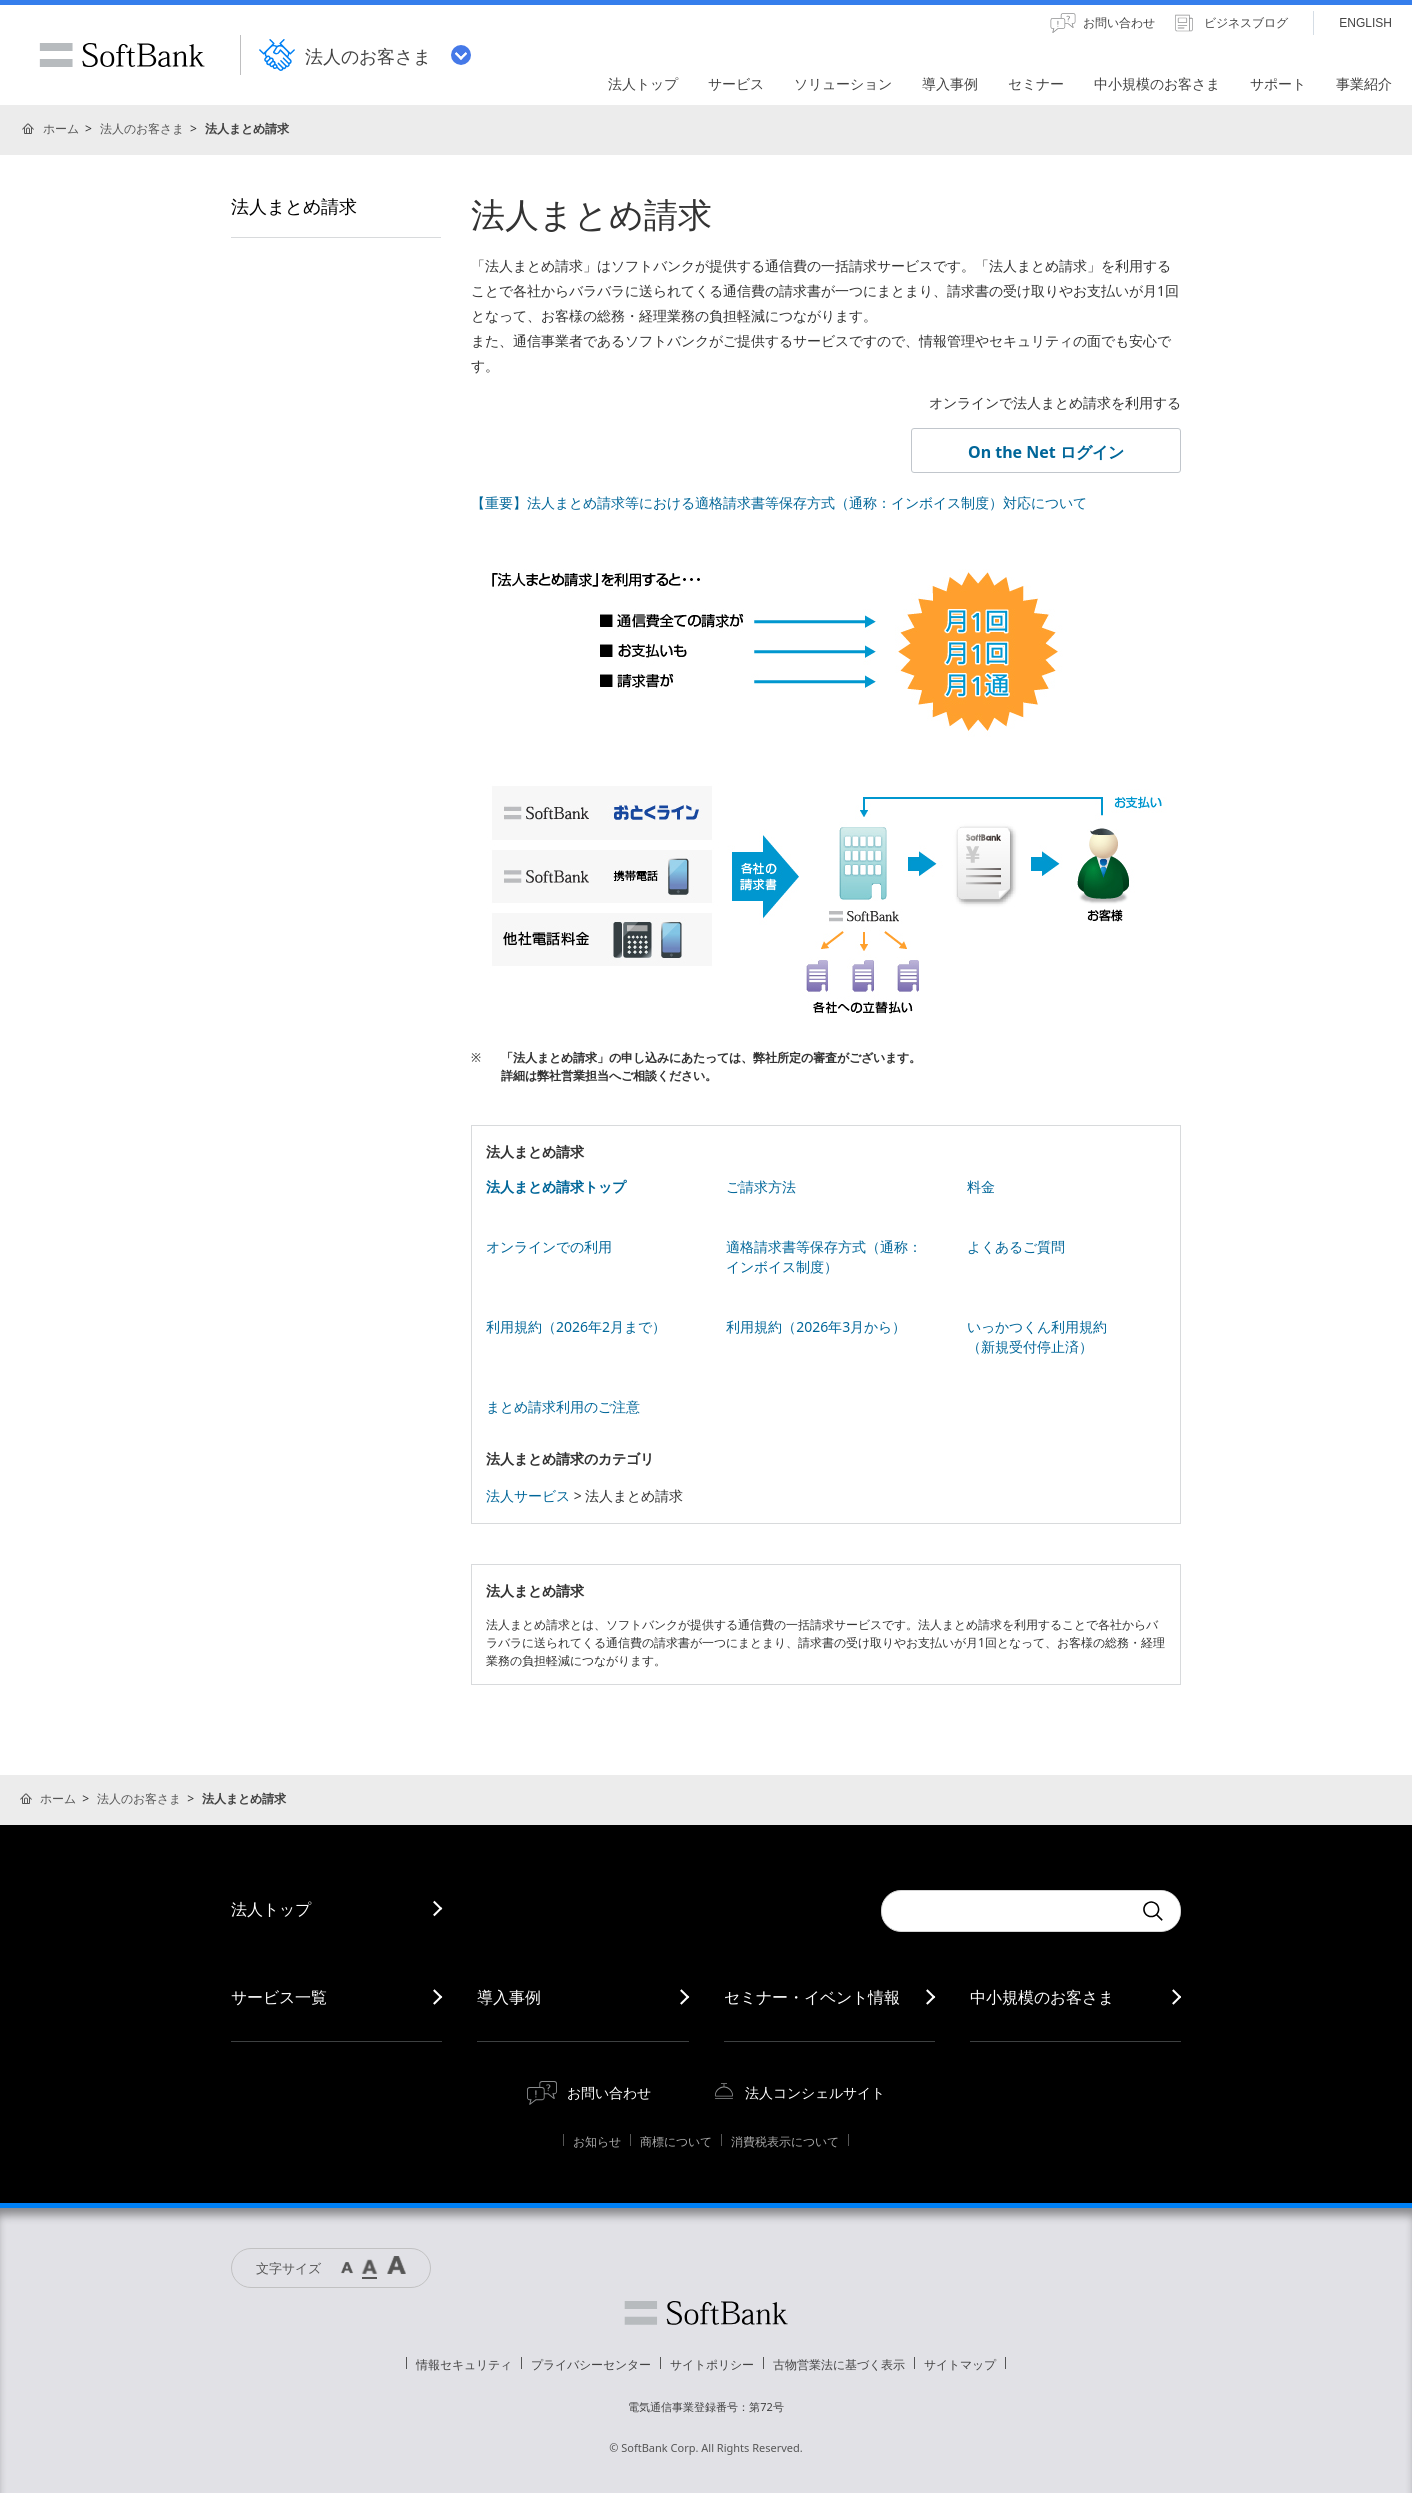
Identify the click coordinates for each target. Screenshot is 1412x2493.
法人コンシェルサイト (815, 2092)
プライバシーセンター (591, 2364)
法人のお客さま (142, 128)
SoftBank (122, 55)
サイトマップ (960, 2364)
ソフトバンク (706, 2313)
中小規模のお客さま (1042, 1997)
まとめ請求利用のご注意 (563, 1406)
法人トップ (271, 1909)
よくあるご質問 (1016, 1246)
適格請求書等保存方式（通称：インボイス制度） (824, 1256)
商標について (676, 2141)
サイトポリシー (712, 2364)
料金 (981, 1186)
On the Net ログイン (1046, 452)
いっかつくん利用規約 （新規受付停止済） (1037, 1336)
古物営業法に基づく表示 (839, 2364)
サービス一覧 (279, 1997)
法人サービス (528, 1495)
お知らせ (597, 2141)
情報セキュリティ (464, 2364)
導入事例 (509, 1997)
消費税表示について (785, 2141)
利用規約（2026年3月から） (816, 1326)
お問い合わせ (609, 2092)
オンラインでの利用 (549, 1246)
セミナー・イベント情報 (812, 1997)
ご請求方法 (761, 1186)
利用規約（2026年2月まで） (576, 1326)
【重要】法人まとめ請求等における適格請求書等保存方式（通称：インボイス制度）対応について (779, 502)
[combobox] (1006, 1911)
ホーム (61, 128)
